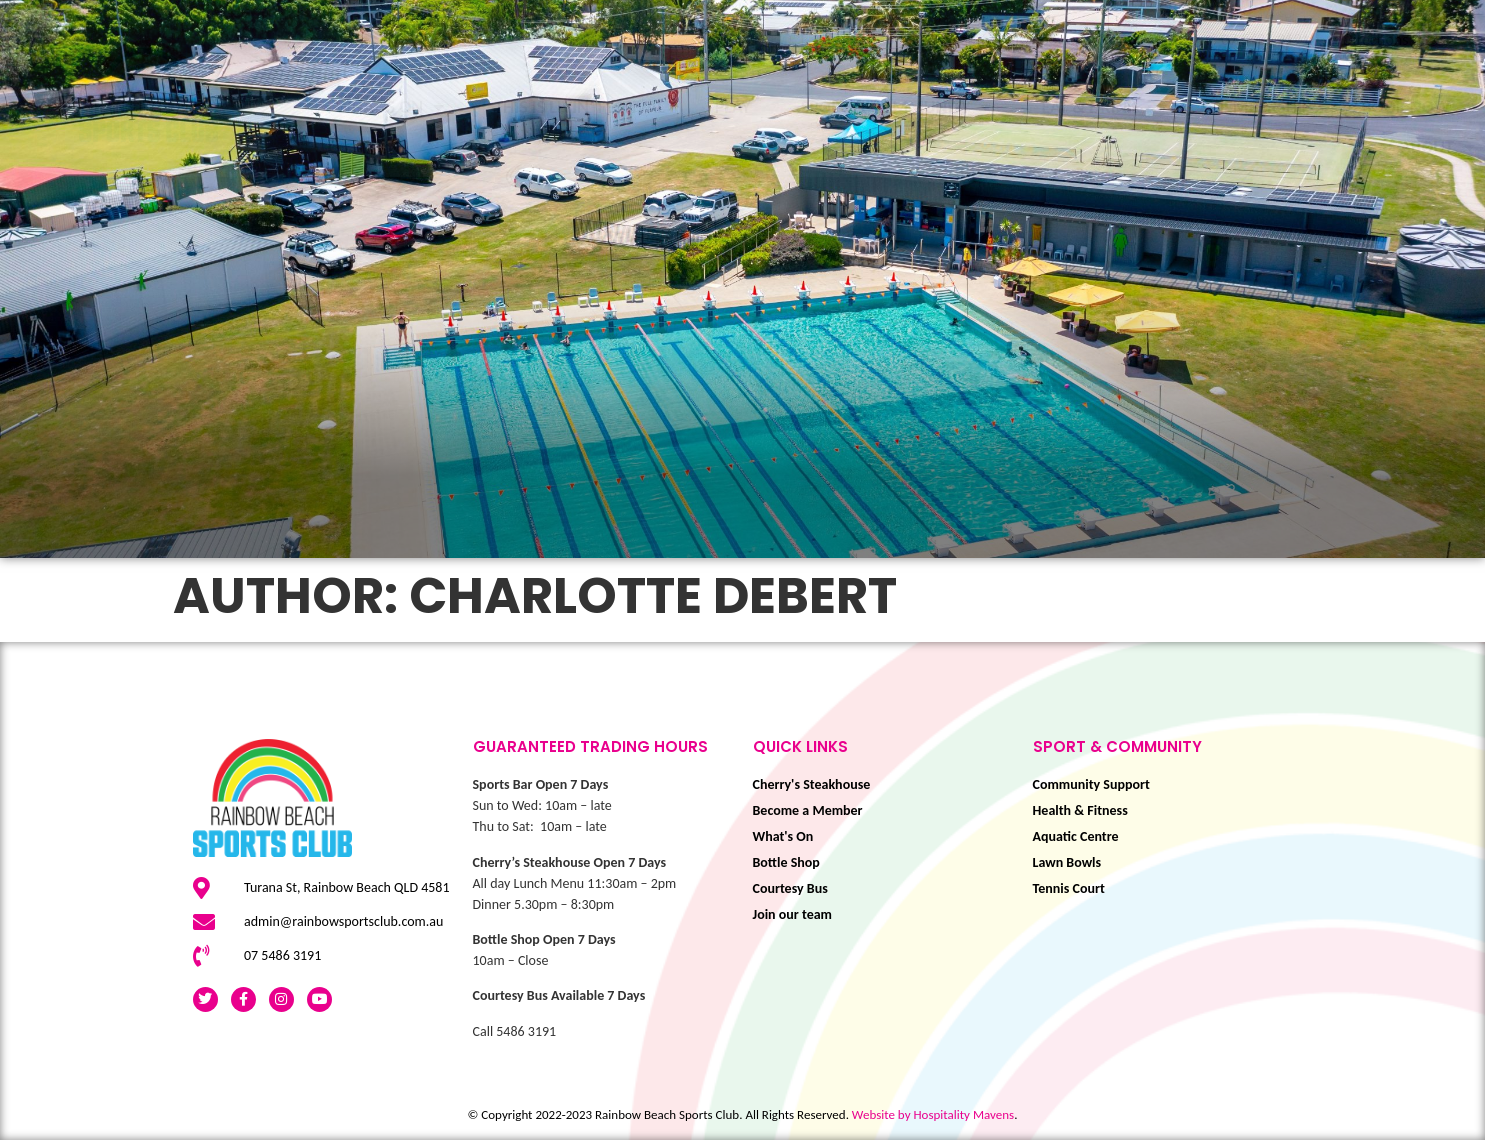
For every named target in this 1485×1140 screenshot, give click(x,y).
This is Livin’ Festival (579, 107)
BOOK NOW (1406, 107)
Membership (1259, 107)
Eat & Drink (1099, 107)
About (1437, 147)
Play (733, 107)
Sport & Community (896, 107)
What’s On (390, 107)
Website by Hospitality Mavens (933, 1114)
